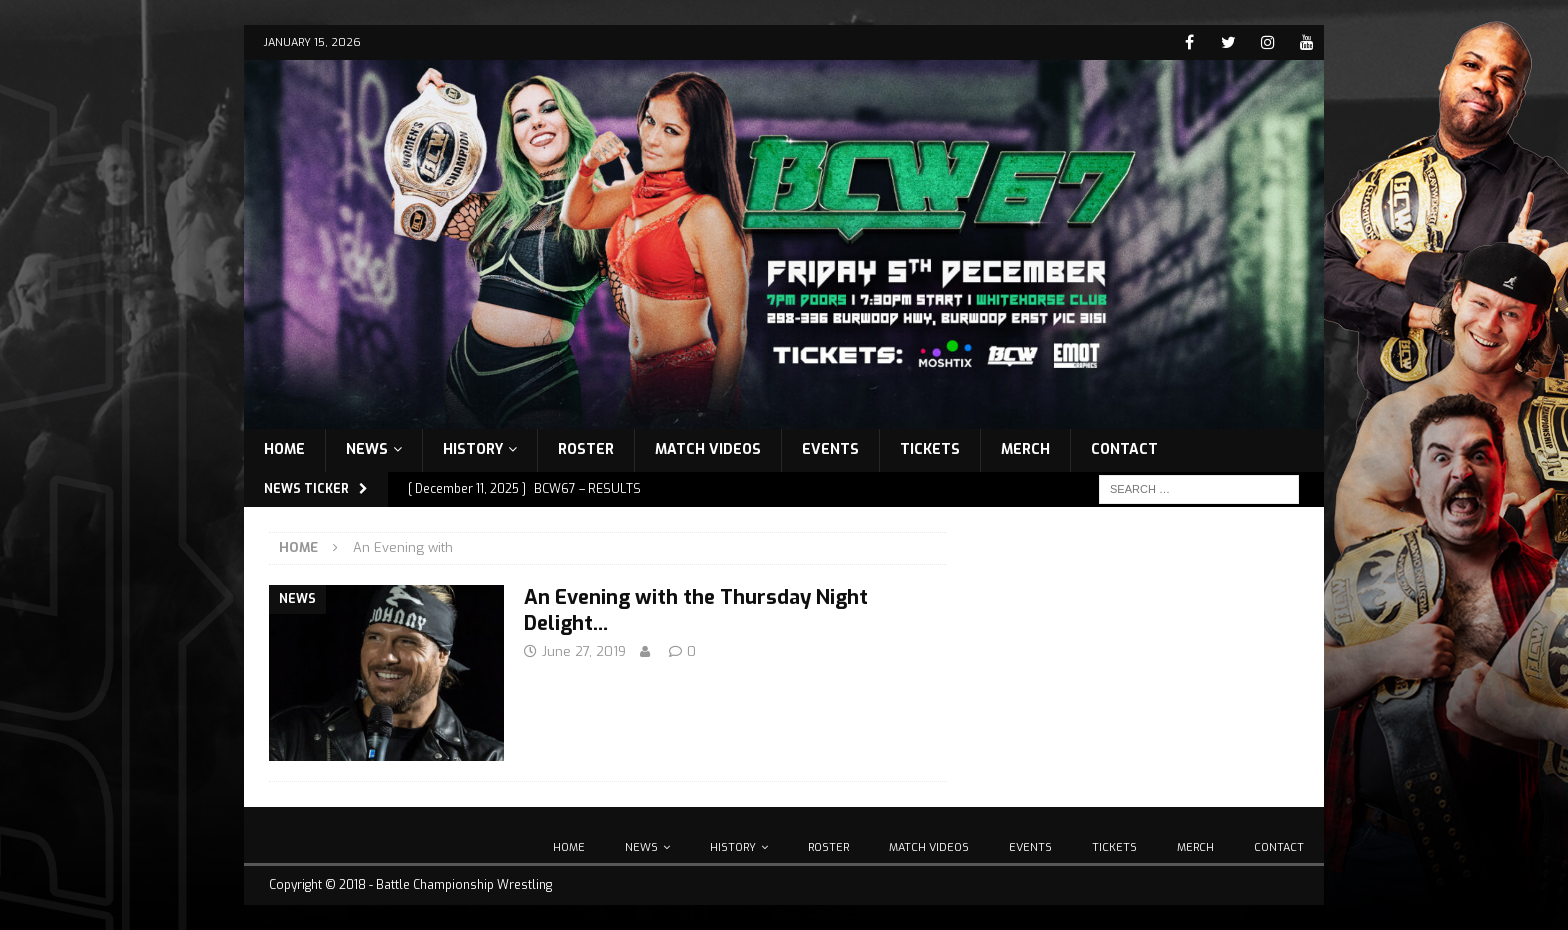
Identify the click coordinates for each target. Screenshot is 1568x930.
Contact (1124, 449)
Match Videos (708, 449)
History (473, 449)
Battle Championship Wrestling (464, 885)
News (367, 449)
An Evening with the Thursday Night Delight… (696, 610)
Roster (586, 449)
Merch (1025, 449)
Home (284, 449)
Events (830, 449)
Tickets (930, 449)
